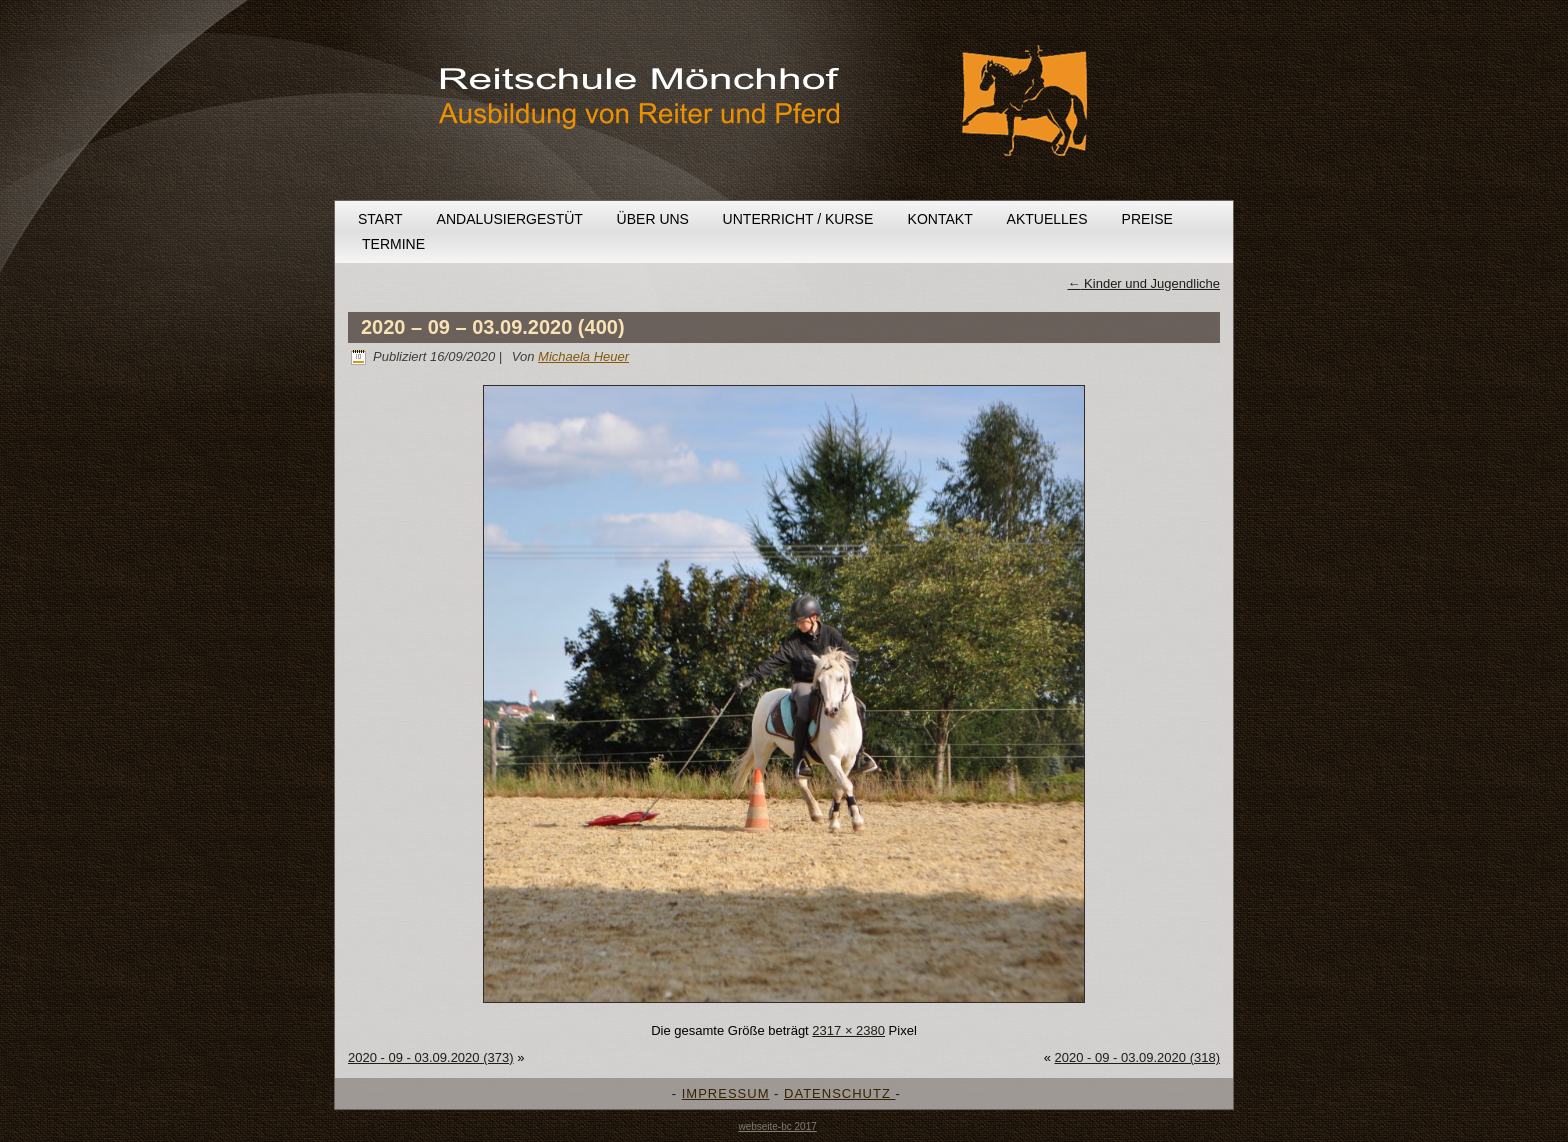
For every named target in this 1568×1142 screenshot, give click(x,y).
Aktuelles (1047, 219)
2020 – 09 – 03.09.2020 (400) (493, 327)
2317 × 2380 (848, 1030)
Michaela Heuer (583, 356)
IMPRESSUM (726, 1093)
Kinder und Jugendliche (1144, 283)
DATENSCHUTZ (839, 1093)
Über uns (653, 219)
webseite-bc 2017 (777, 1126)
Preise (1147, 219)
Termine (393, 244)
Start (380, 219)
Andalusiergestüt (510, 219)
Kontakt (940, 219)
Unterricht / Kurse (798, 219)
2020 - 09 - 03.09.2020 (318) (1137, 1057)
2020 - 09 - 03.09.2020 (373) (431, 1057)
